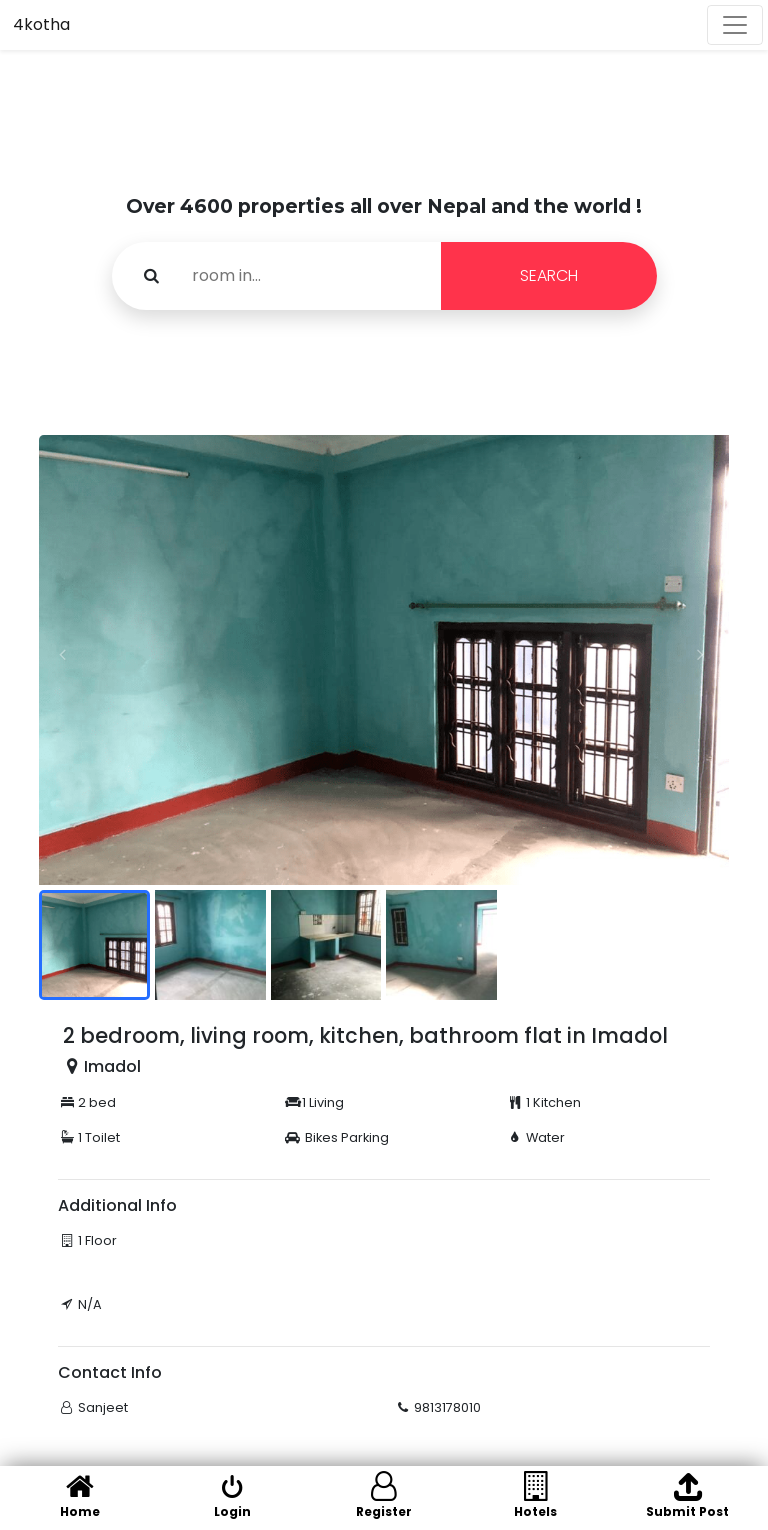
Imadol (112, 1066)
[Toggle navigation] (735, 25)
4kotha (41, 24)
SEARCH (549, 275)
